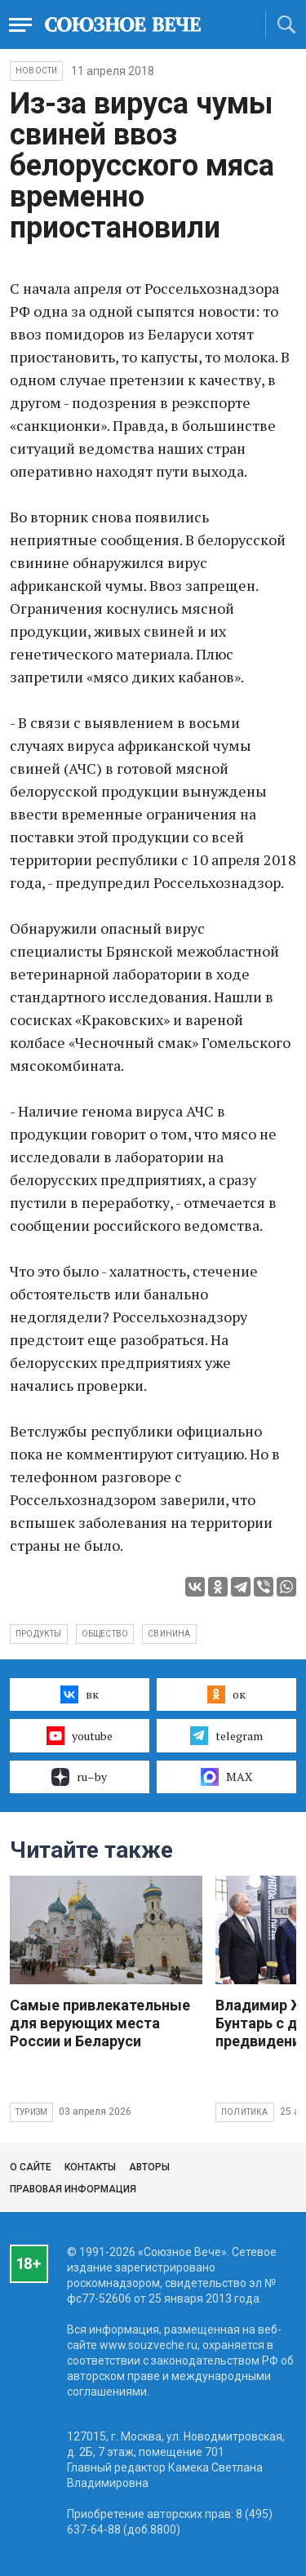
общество (105, 1633)
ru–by (79, 1777)
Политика (244, 2111)
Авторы (149, 2167)
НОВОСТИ (36, 70)
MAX (226, 1777)
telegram (226, 1735)
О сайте (30, 2167)
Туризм (31, 2111)
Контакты (90, 2167)
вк (79, 1694)
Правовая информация (73, 2189)
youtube (80, 1735)
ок (226, 1694)
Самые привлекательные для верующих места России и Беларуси (100, 2023)
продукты (39, 1633)
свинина (169, 1633)
